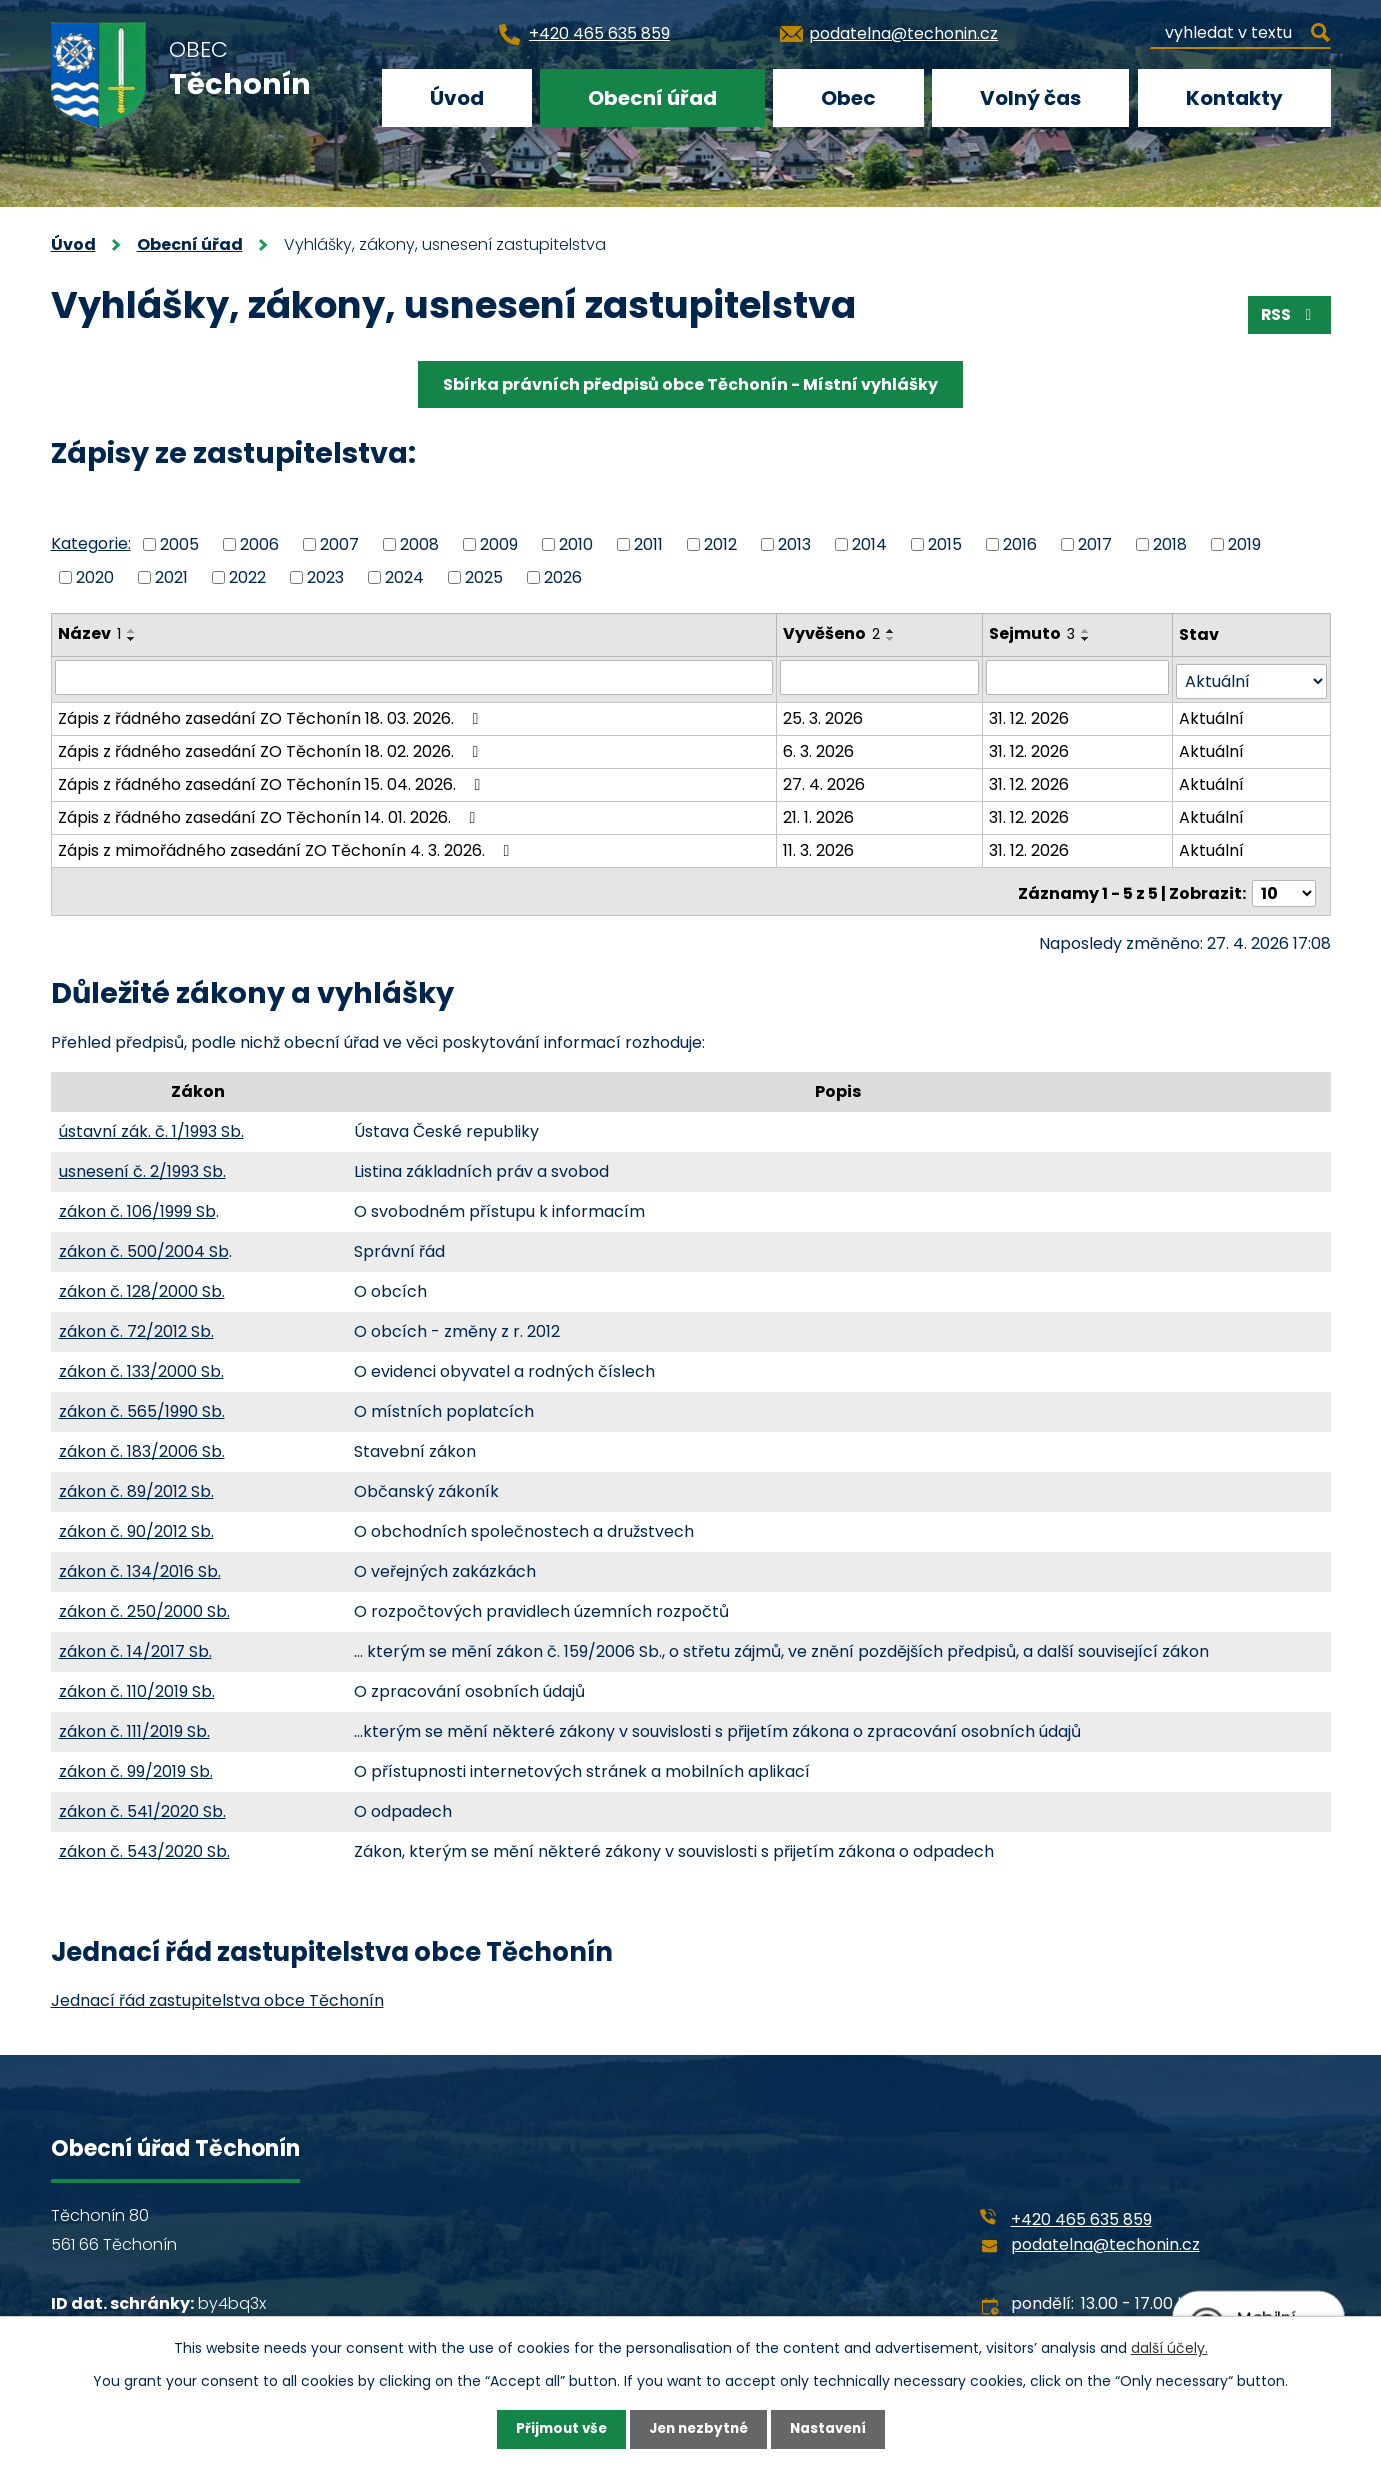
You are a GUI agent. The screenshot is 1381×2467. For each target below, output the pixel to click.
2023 (325, 576)
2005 (179, 544)
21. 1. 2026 (819, 813)
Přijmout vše (556, 2429)
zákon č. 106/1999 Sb (137, 1203)
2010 (576, 544)
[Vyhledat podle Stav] (1251, 677)
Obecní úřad (652, 98)
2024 (404, 576)
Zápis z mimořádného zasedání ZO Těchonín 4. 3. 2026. (287, 846)
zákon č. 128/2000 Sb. (142, 1283)
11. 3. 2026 (819, 846)
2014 (869, 544)
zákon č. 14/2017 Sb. (135, 1643)
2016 (1020, 544)
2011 (648, 544)
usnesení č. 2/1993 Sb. (142, 1163)
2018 (1170, 544)
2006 (259, 544)
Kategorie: (91, 543)
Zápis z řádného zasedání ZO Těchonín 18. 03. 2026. (272, 714)
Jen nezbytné (698, 2429)
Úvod (457, 98)
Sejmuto (1033, 633)
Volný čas (1030, 98)
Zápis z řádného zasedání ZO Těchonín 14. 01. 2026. (270, 813)
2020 (95, 576)
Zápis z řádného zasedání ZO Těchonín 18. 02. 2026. (272, 747)
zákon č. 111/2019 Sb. (134, 1723)
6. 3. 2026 (819, 747)
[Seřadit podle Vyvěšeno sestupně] (892, 639)
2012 (720, 544)
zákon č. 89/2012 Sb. (136, 1483)
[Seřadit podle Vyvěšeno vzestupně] (892, 631)
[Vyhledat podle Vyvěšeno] (880, 677)
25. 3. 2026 (824, 714)
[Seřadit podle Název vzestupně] (132, 631)
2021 (171, 576)
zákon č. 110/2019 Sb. (137, 1683)
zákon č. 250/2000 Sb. (144, 1603)
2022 (247, 576)
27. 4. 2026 (825, 780)
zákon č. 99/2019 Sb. (136, 1763)
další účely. (1169, 2347)
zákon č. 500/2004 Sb (144, 1243)
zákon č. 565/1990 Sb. (142, 1403)
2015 (945, 544)
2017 (1095, 544)
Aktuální (1211, 714)
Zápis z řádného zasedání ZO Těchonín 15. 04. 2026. (273, 780)
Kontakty (1234, 98)
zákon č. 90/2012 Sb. (136, 1523)
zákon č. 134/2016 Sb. (140, 1563)
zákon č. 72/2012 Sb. (136, 1323)
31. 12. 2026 (1030, 714)
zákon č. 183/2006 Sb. (142, 1443)
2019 (1244, 544)
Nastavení (833, 2429)
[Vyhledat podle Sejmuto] (1078, 677)
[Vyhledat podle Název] (414, 677)
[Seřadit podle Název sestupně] (132, 639)
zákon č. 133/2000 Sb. (141, 1363)
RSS (1288, 316)
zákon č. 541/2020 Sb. (142, 1803)
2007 (339, 544)
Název (89, 633)
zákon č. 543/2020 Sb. (144, 1843)
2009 (499, 544)
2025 (484, 576)
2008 (419, 544)
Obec (848, 98)
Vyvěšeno (832, 633)
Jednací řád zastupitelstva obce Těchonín (217, 1992)
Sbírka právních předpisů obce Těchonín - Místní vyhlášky (690, 384)
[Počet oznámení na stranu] (1284, 885)
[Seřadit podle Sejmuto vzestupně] (1087, 631)
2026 (563, 576)
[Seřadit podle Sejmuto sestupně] (1087, 639)
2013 (794, 544)
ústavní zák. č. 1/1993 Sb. (151, 1123)
